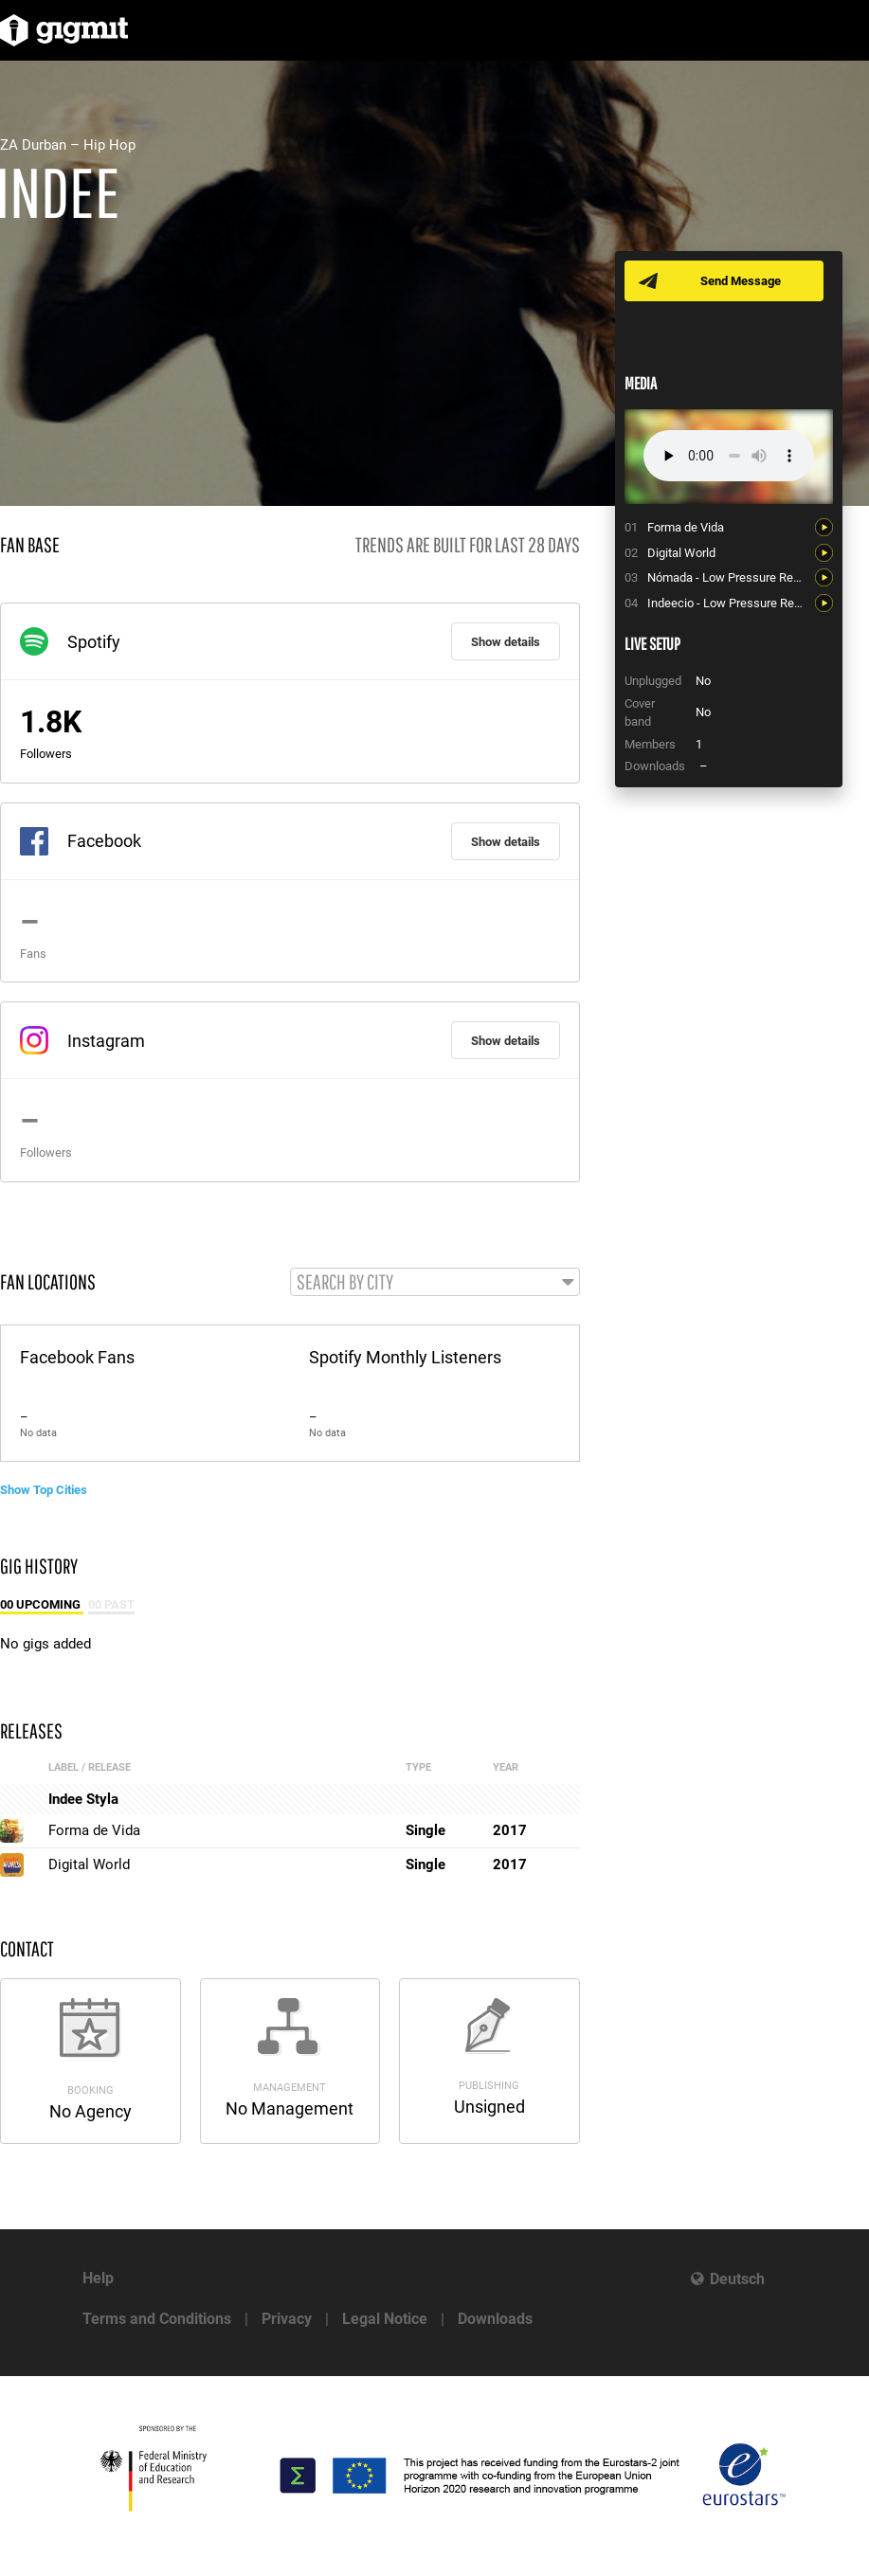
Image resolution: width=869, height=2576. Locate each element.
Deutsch (737, 2279)
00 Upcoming (41, 1604)
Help (98, 2278)
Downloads (495, 2319)
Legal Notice (384, 2319)
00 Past (111, 1604)
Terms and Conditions (156, 2319)
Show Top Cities (43, 1490)
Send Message (740, 281)
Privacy (287, 2319)
